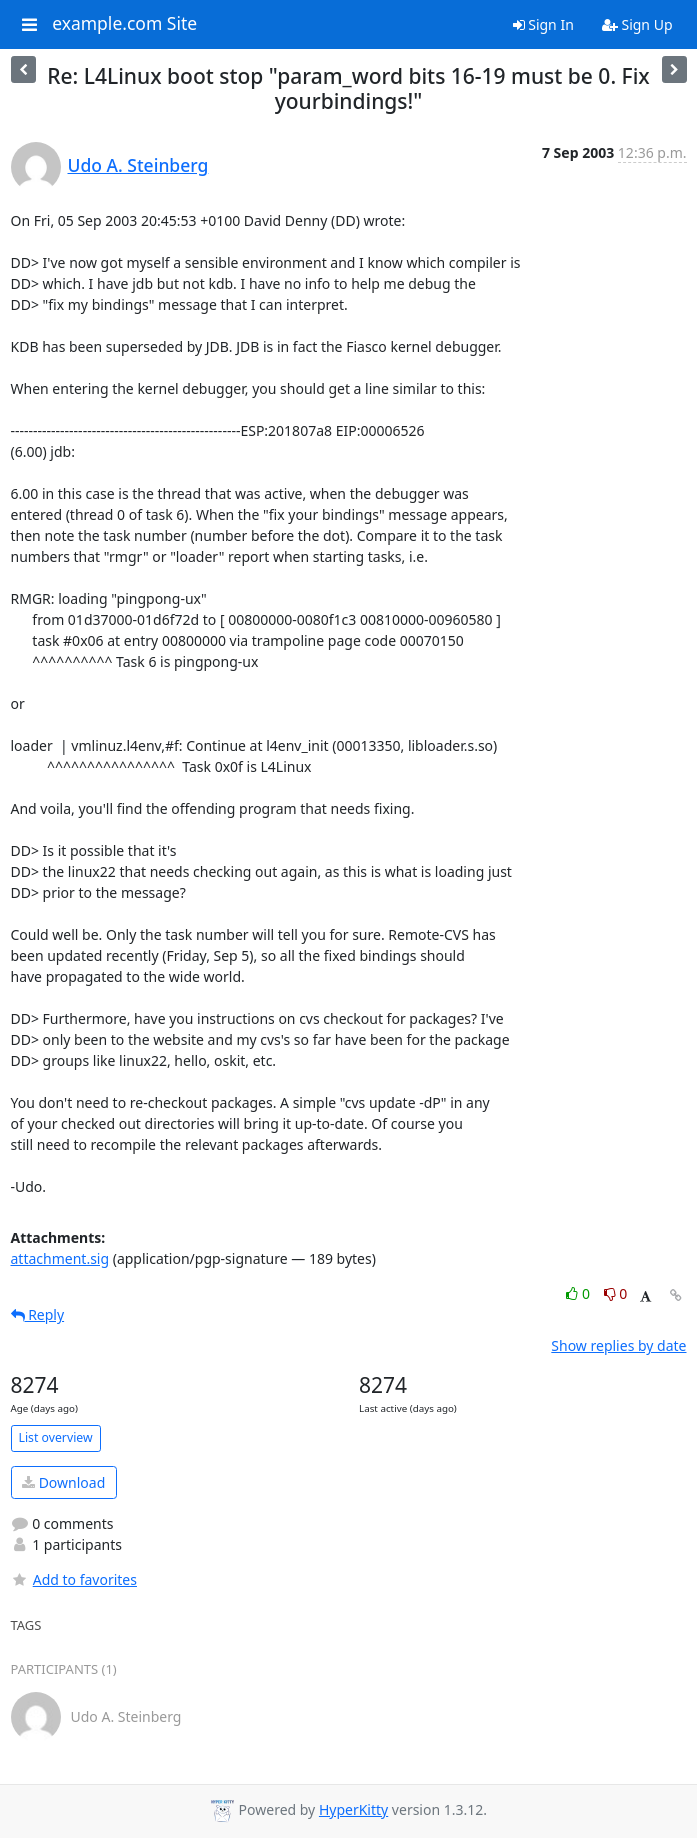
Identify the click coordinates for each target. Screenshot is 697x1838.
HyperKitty (353, 1809)
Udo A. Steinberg (138, 165)
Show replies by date (618, 1345)
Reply (38, 1314)
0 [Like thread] (579, 1293)
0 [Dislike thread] (616, 1293)
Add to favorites (74, 1579)
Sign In (543, 24)
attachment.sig (60, 1258)
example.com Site (124, 24)
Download (63, 1482)
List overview (56, 1437)
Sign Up (637, 24)
